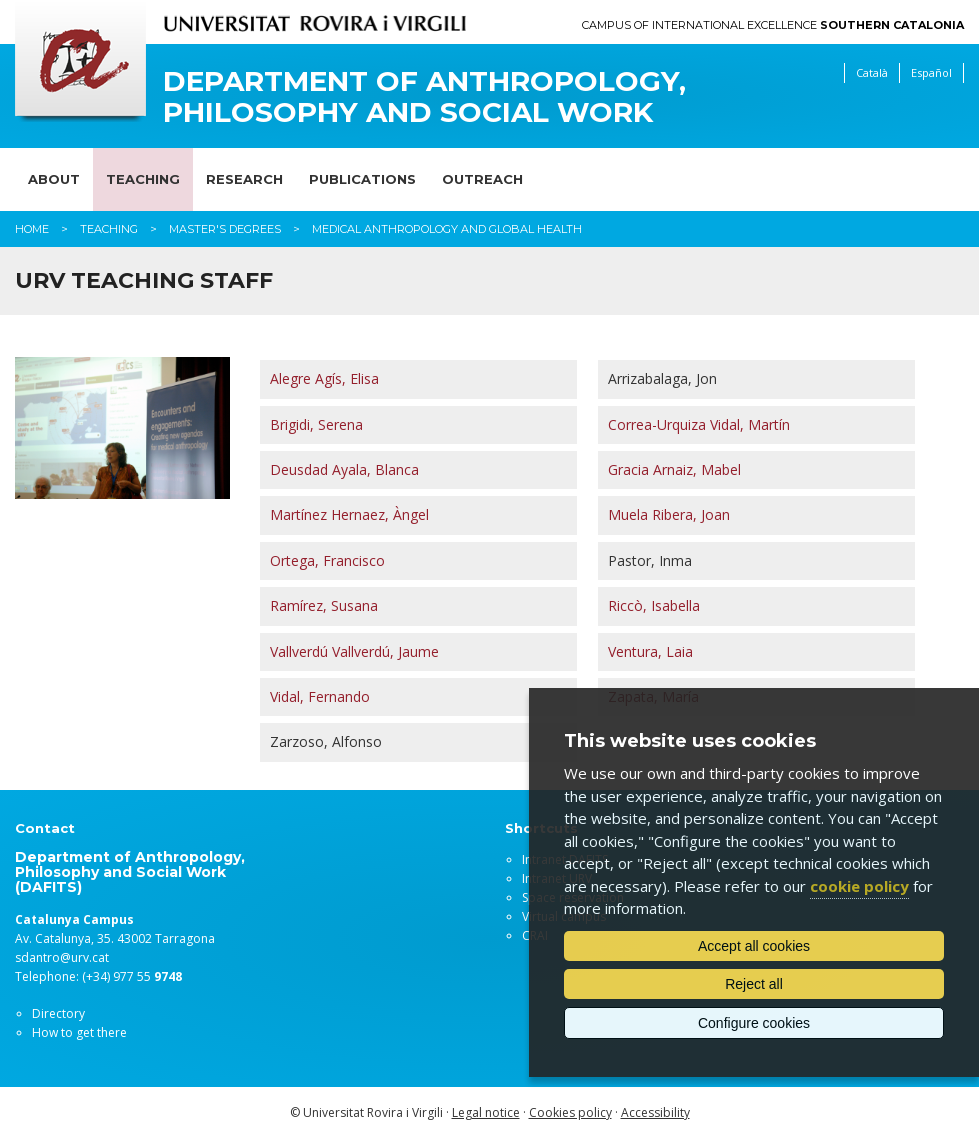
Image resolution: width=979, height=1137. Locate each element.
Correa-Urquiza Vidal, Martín (699, 424)
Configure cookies (754, 1023)
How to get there (79, 1032)
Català (872, 72)
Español (931, 72)
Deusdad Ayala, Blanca (344, 469)
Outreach (482, 179)
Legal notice (486, 1112)
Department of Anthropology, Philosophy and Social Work (424, 97)
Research (244, 179)
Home (32, 229)
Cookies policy (570, 1112)
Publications (362, 179)
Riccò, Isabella (654, 605)
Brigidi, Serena (316, 424)
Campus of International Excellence (773, 25)
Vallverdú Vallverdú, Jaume (354, 651)
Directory (58, 1013)
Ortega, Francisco (327, 560)
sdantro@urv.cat (62, 957)
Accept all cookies (754, 946)
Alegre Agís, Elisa (324, 378)
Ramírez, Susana (324, 605)
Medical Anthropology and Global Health (447, 229)
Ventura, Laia (650, 651)
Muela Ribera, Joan (669, 514)
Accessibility (655, 1112)
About (54, 179)
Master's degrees (225, 229)
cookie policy (859, 886)
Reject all (754, 984)
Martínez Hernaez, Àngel (349, 514)
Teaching (143, 179)
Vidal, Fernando (320, 696)
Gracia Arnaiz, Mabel (674, 469)
